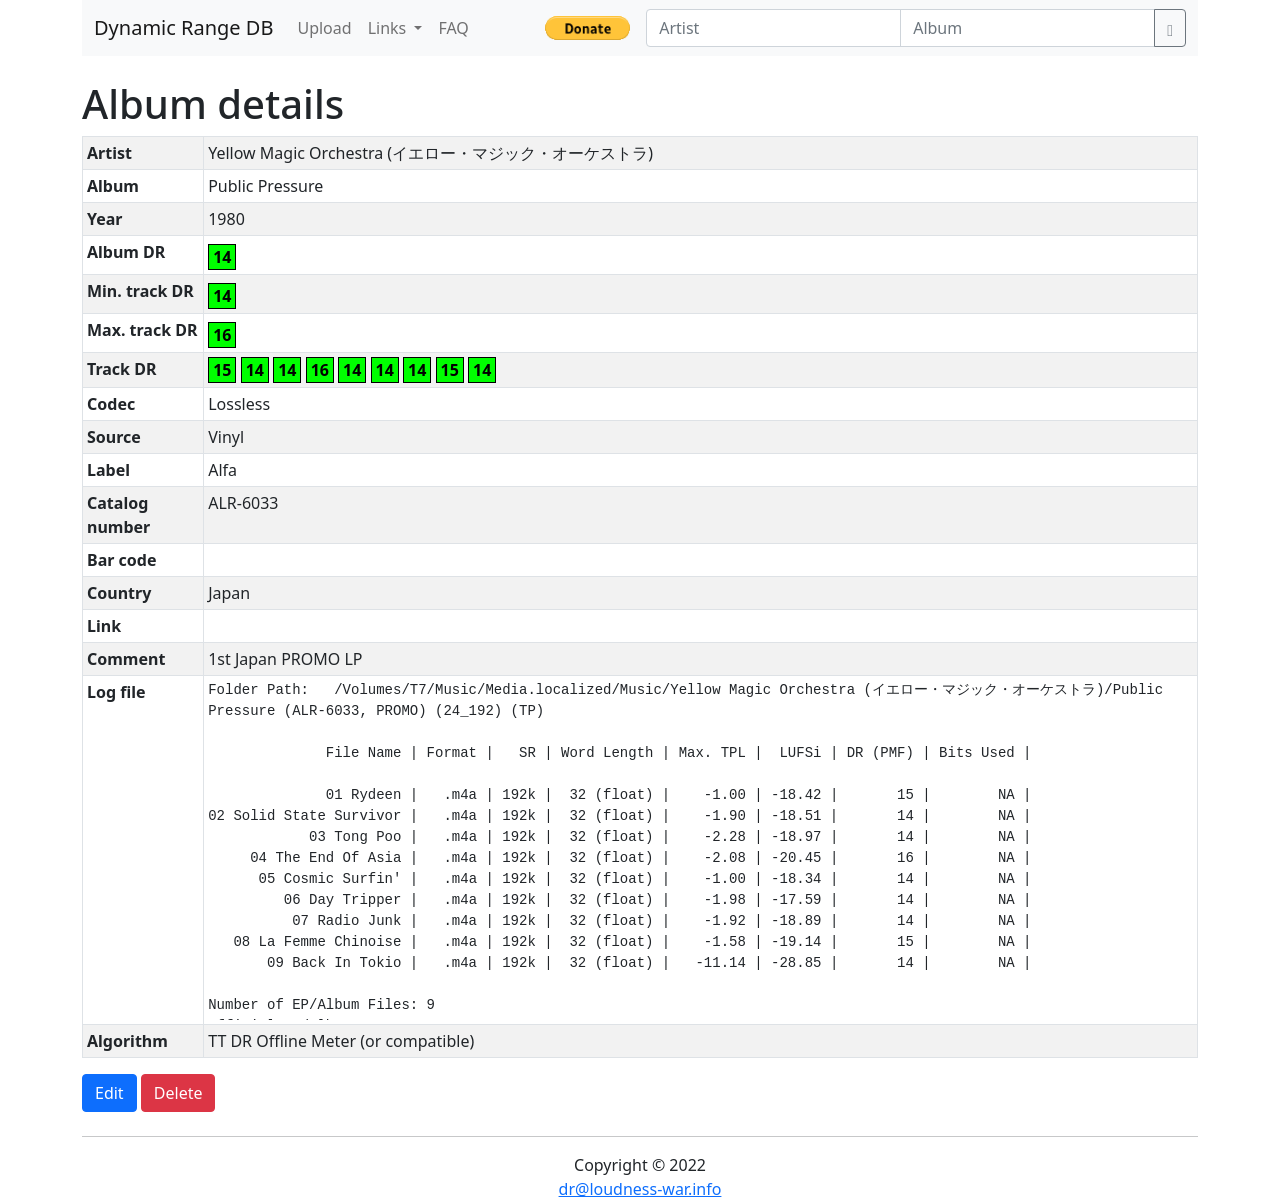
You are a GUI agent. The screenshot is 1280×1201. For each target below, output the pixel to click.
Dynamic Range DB (183, 27)
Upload (324, 28)
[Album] (1027, 28)
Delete (178, 1093)
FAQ (453, 28)
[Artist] (773, 28)
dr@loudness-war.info (640, 1189)
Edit (109, 1093)
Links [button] (389, 28)
